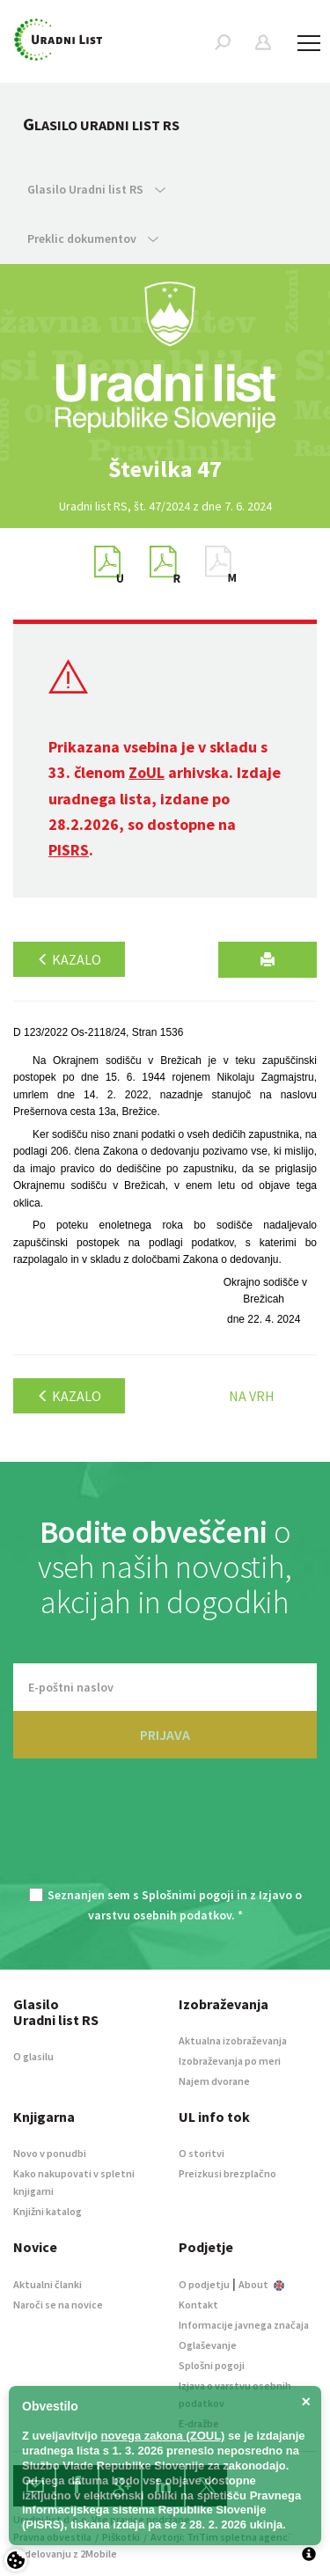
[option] (165, 469)
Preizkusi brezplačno (227, 2173)
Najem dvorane (214, 2081)
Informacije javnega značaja (244, 2324)
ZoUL (146, 772)
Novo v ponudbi (49, 2153)
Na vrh (252, 1396)
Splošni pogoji (212, 2365)
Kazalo (69, 959)
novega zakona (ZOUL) (163, 2435)
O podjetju (204, 2284)
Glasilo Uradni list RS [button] (96, 189)
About (261, 2284)
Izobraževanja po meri (230, 2060)
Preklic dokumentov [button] (92, 238)
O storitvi (201, 2153)
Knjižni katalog (47, 2211)
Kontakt (198, 2304)
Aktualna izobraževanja (233, 2040)
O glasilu (33, 2056)
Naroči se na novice (58, 2304)
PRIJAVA (165, 1734)
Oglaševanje (208, 2345)
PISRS (68, 850)
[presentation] (165, 1833)
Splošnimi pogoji (188, 1895)
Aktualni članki (47, 2284)
